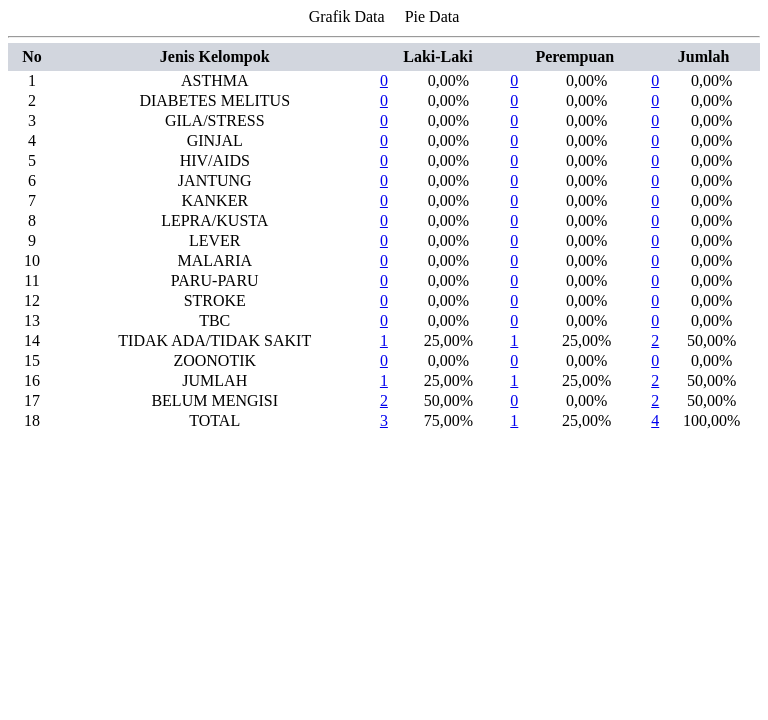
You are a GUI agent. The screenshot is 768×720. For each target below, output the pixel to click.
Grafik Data (347, 16)
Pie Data (432, 16)
